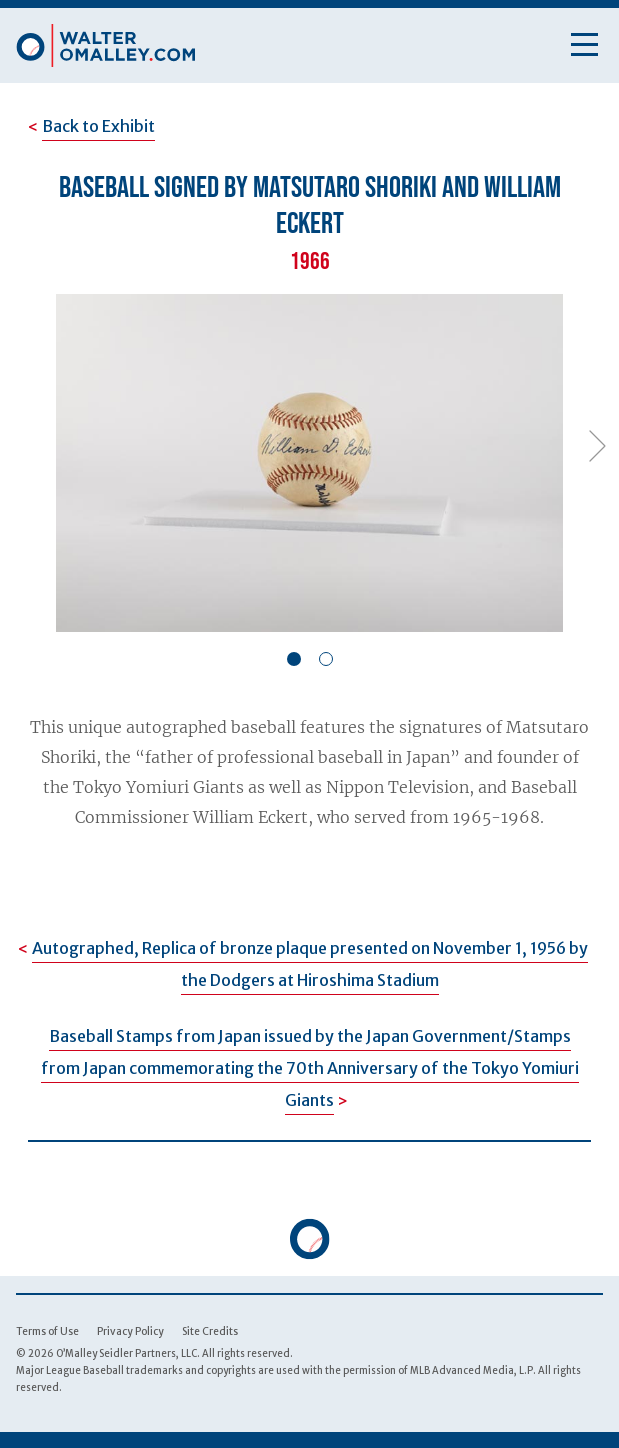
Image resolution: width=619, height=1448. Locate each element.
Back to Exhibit (98, 126)
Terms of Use (47, 1331)
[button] (294, 659)
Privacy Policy (130, 1331)
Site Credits (210, 1331)
